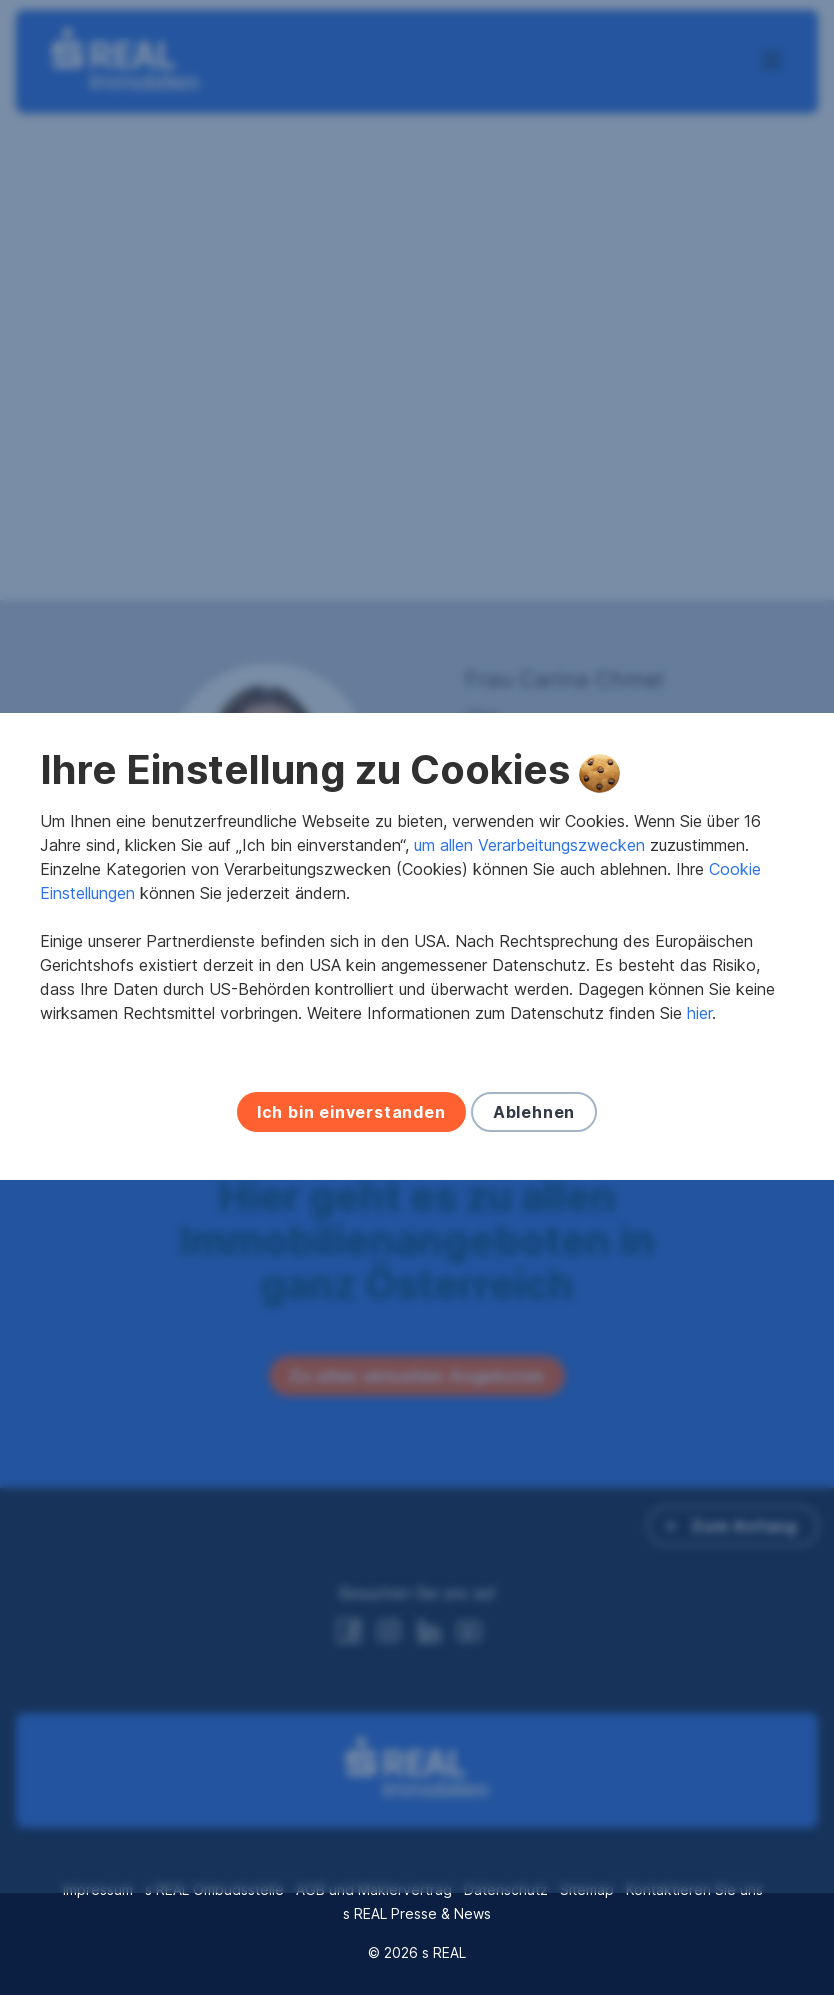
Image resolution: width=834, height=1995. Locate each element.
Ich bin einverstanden (351, 1163)
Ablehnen (534, 1163)
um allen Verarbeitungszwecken (529, 896)
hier (699, 1064)
